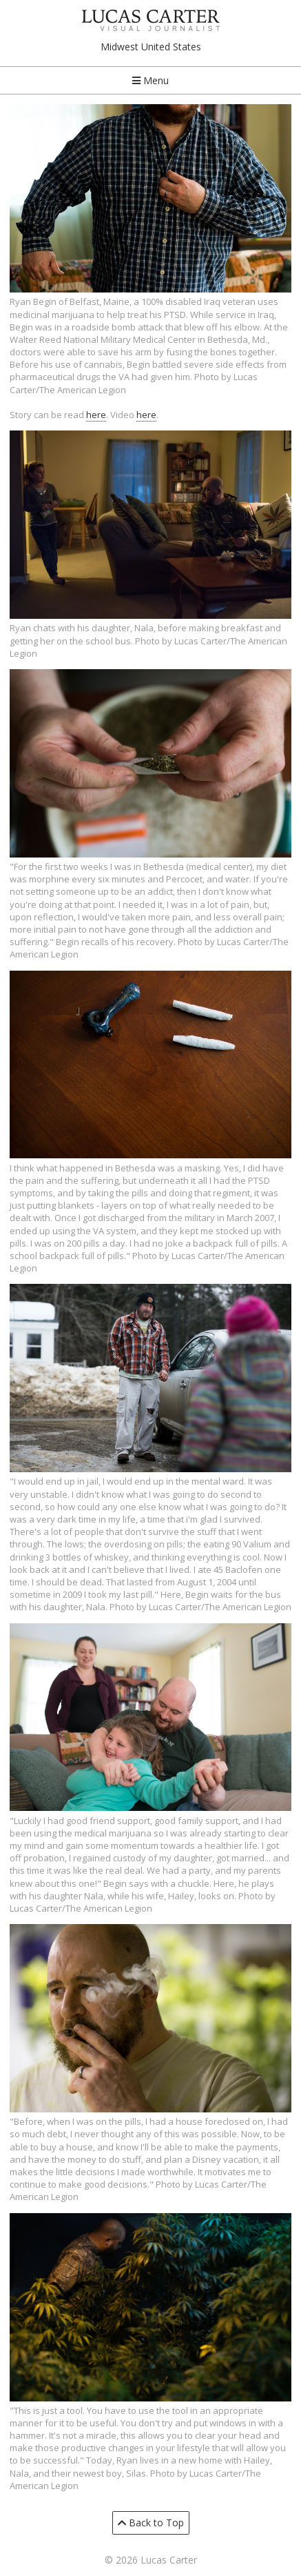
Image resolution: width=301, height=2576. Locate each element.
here (96, 414)
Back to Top (151, 2522)
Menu (150, 80)
